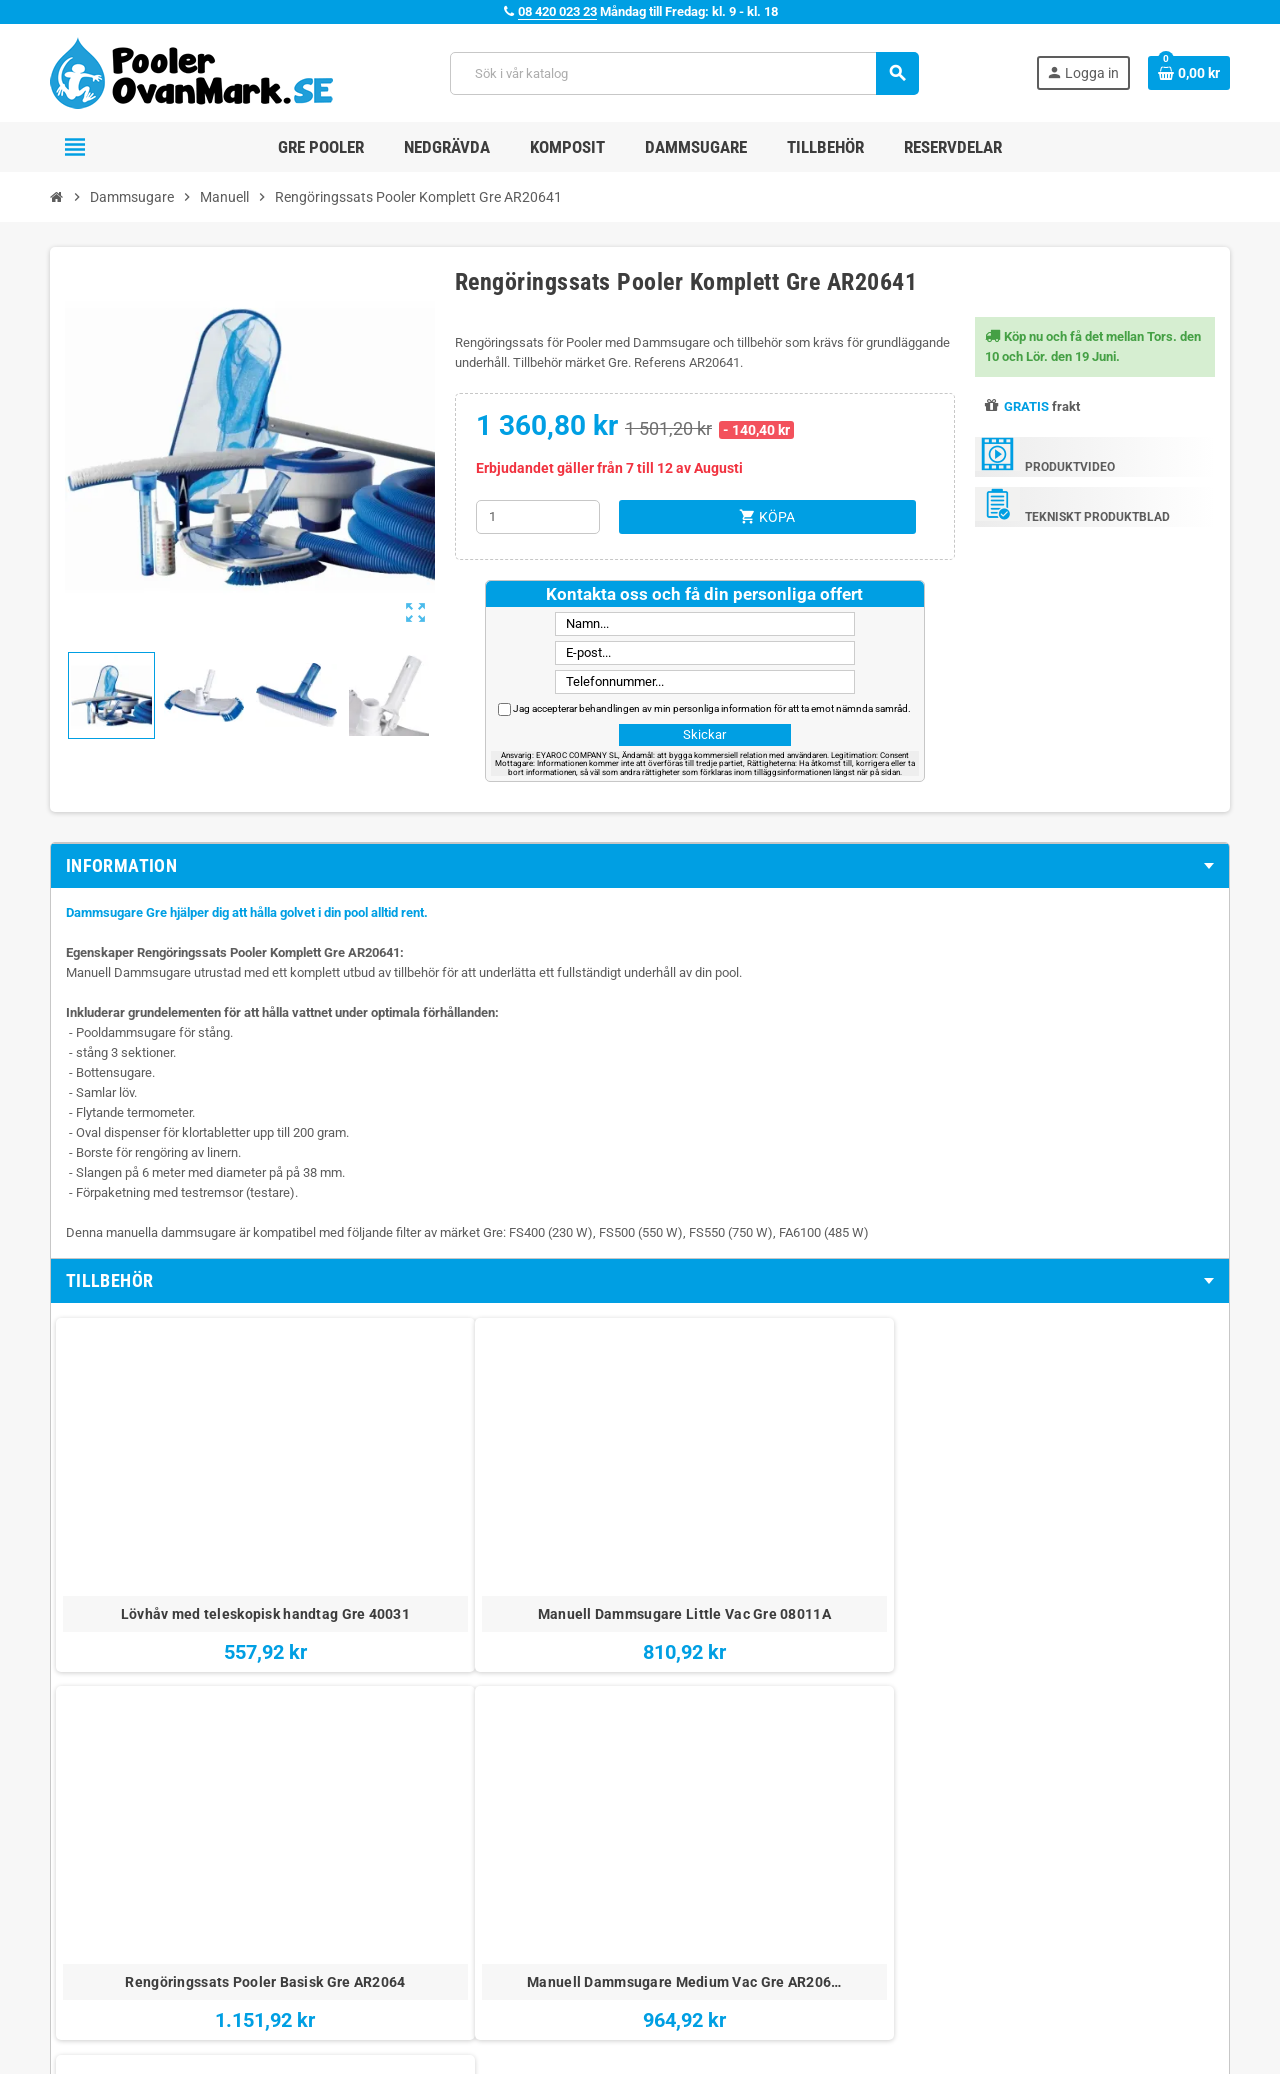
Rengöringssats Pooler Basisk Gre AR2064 (542, 1521)
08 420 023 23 (557, 11)
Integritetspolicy (785, 1876)
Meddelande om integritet (811, 1904)
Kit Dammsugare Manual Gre (932, 1521)
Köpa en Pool (1038, 1876)
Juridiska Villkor (785, 1820)
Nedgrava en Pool (1051, 1848)
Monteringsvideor (1051, 1820)
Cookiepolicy (776, 1932)
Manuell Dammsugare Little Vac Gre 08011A (347, 1521)
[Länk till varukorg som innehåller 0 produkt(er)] (1189, 73)
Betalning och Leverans (806, 1848)
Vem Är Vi (505, 1820)
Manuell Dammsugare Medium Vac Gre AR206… (737, 1531)
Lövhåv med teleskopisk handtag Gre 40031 (153, 1521)
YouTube (123, 2014)
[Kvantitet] (538, 517)
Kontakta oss (513, 1848)
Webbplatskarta (521, 1876)
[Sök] (684, 73)
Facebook (70, 2014)
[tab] (640, 866)
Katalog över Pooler (1057, 1904)
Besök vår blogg (522, 1904)
